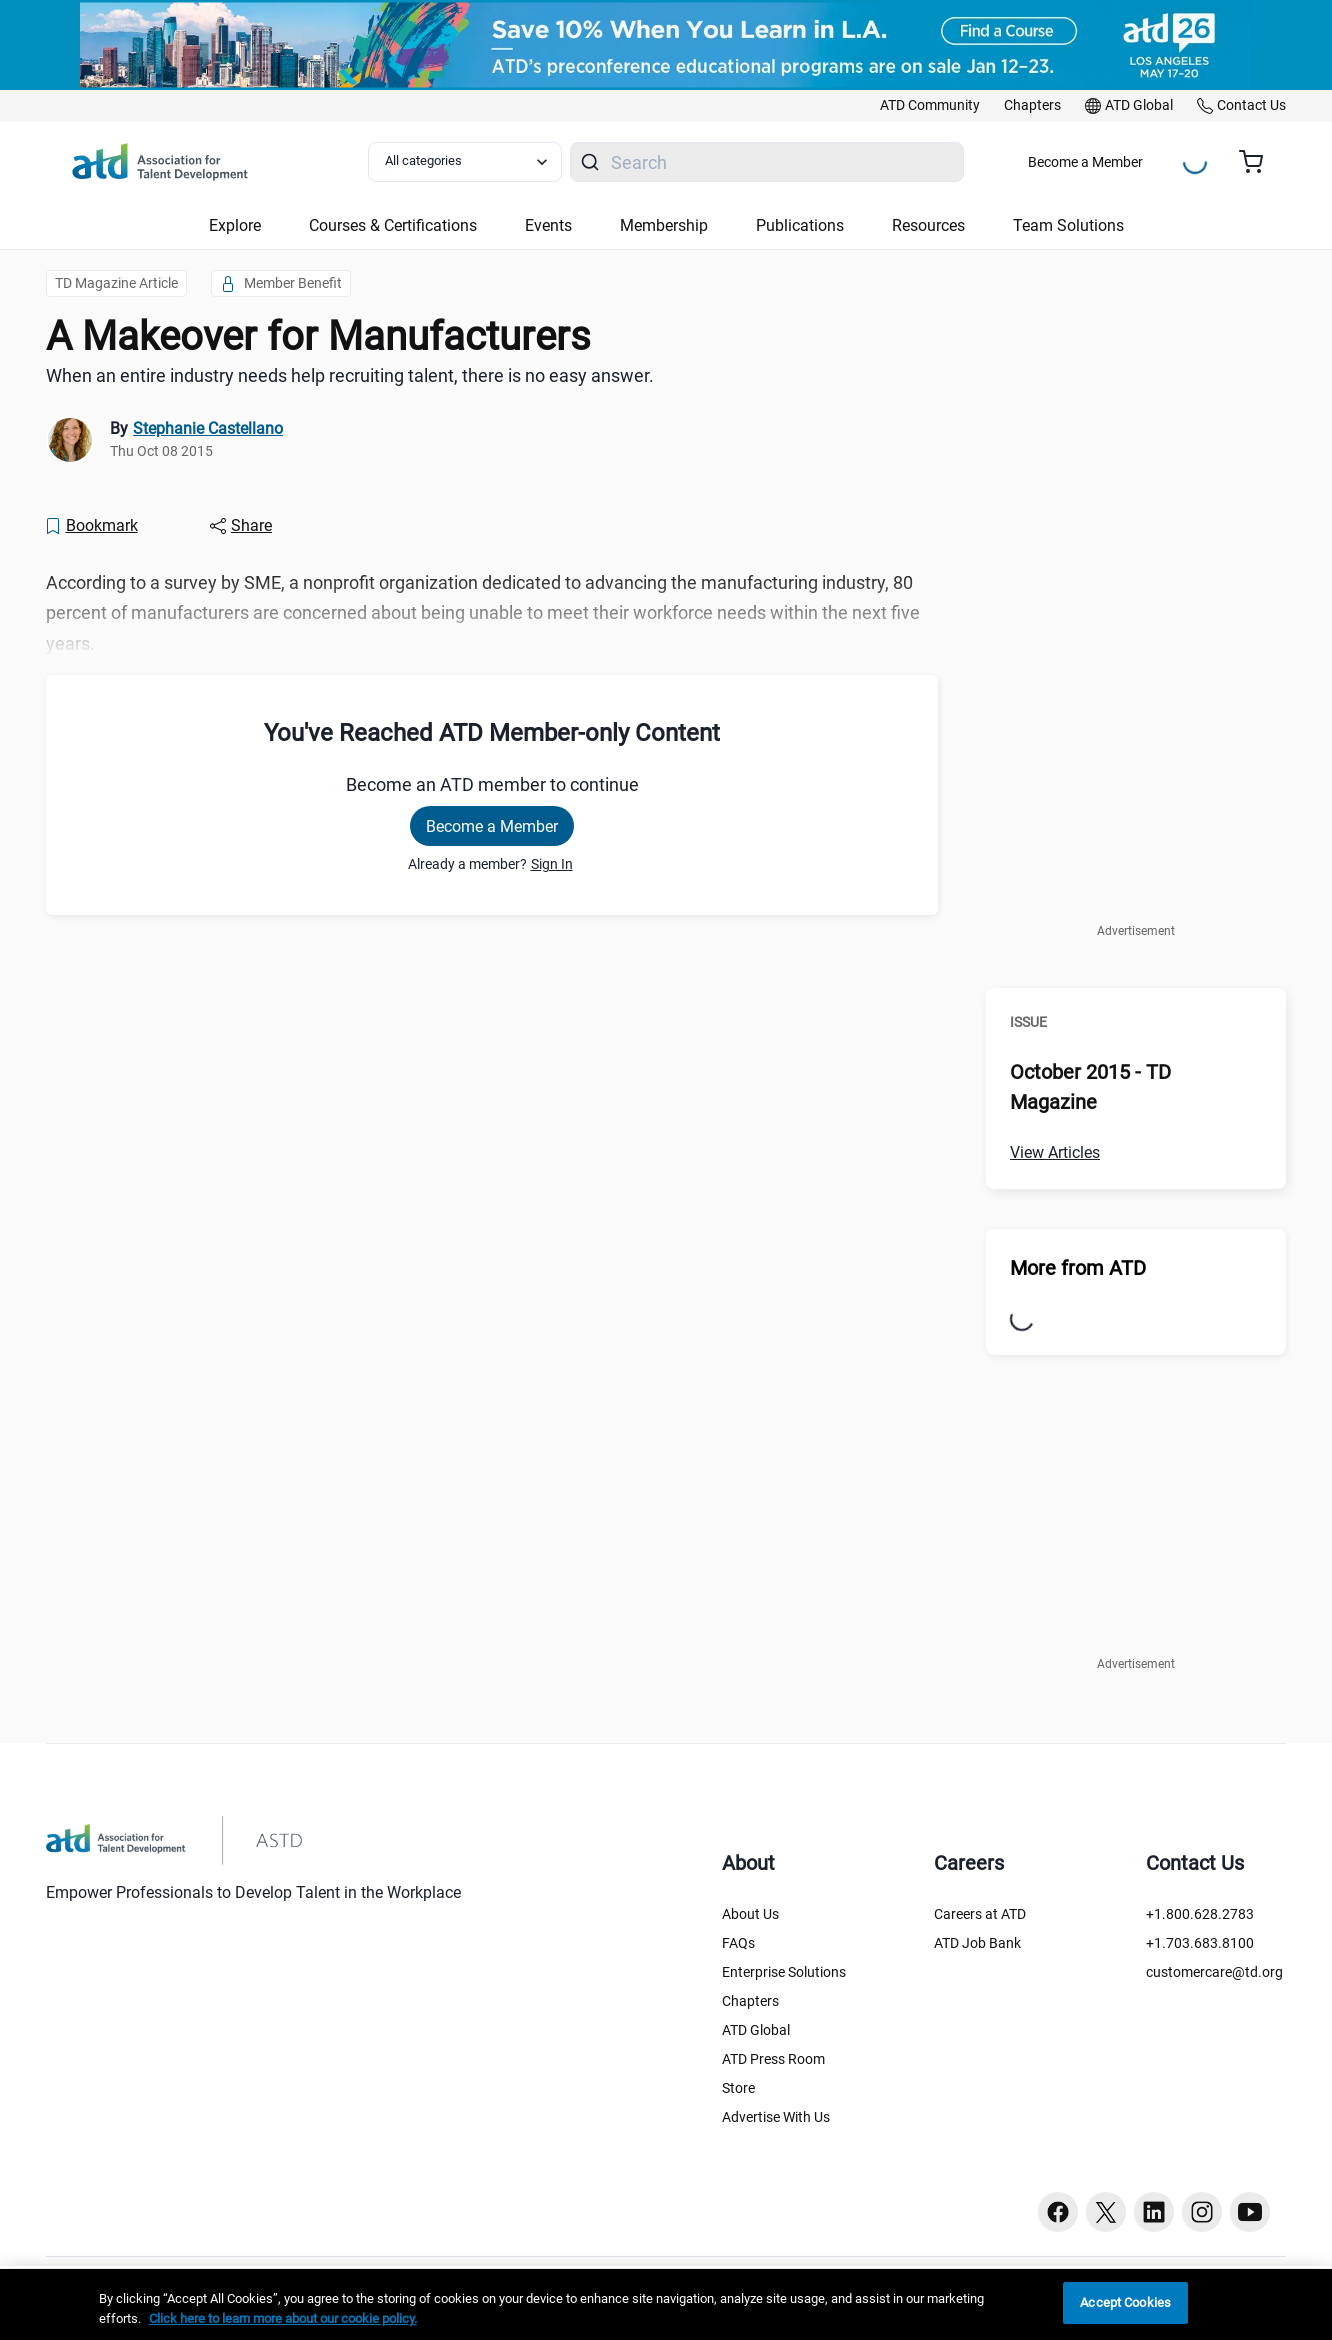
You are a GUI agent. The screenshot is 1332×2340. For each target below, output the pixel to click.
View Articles (1055, 1152)
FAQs (738, 1943)
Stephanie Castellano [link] (208, 428)
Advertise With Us (776, 2117)
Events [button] (548, 225)
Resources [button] (928, 225)
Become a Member (1085, 162)
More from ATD (1078, 1268)
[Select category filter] (465, 162)
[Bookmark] (91, 526)
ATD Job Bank (977, 1943)
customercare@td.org (1214, 1972)
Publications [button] (800, 225)
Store (738, 2088)
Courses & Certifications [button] (393, 225)
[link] (930, 106)
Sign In (552, 864)
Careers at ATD (980, 1914)
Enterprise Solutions (784, 1972)
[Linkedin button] (1154, 2212)
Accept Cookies (1125, 2302)
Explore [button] (235, 225)
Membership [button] (664, 225)
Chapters (750, 2001)
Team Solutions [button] (1068, 225)
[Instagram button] (1202, 2212)
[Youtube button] (1250, 2212)
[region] (666, 2304)
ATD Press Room (773, 2059)
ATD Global (756, 2030)
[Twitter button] (1106, 2212)
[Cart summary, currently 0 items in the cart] (1258, 162)
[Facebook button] (1058, 2212)
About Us (750, 1914)
